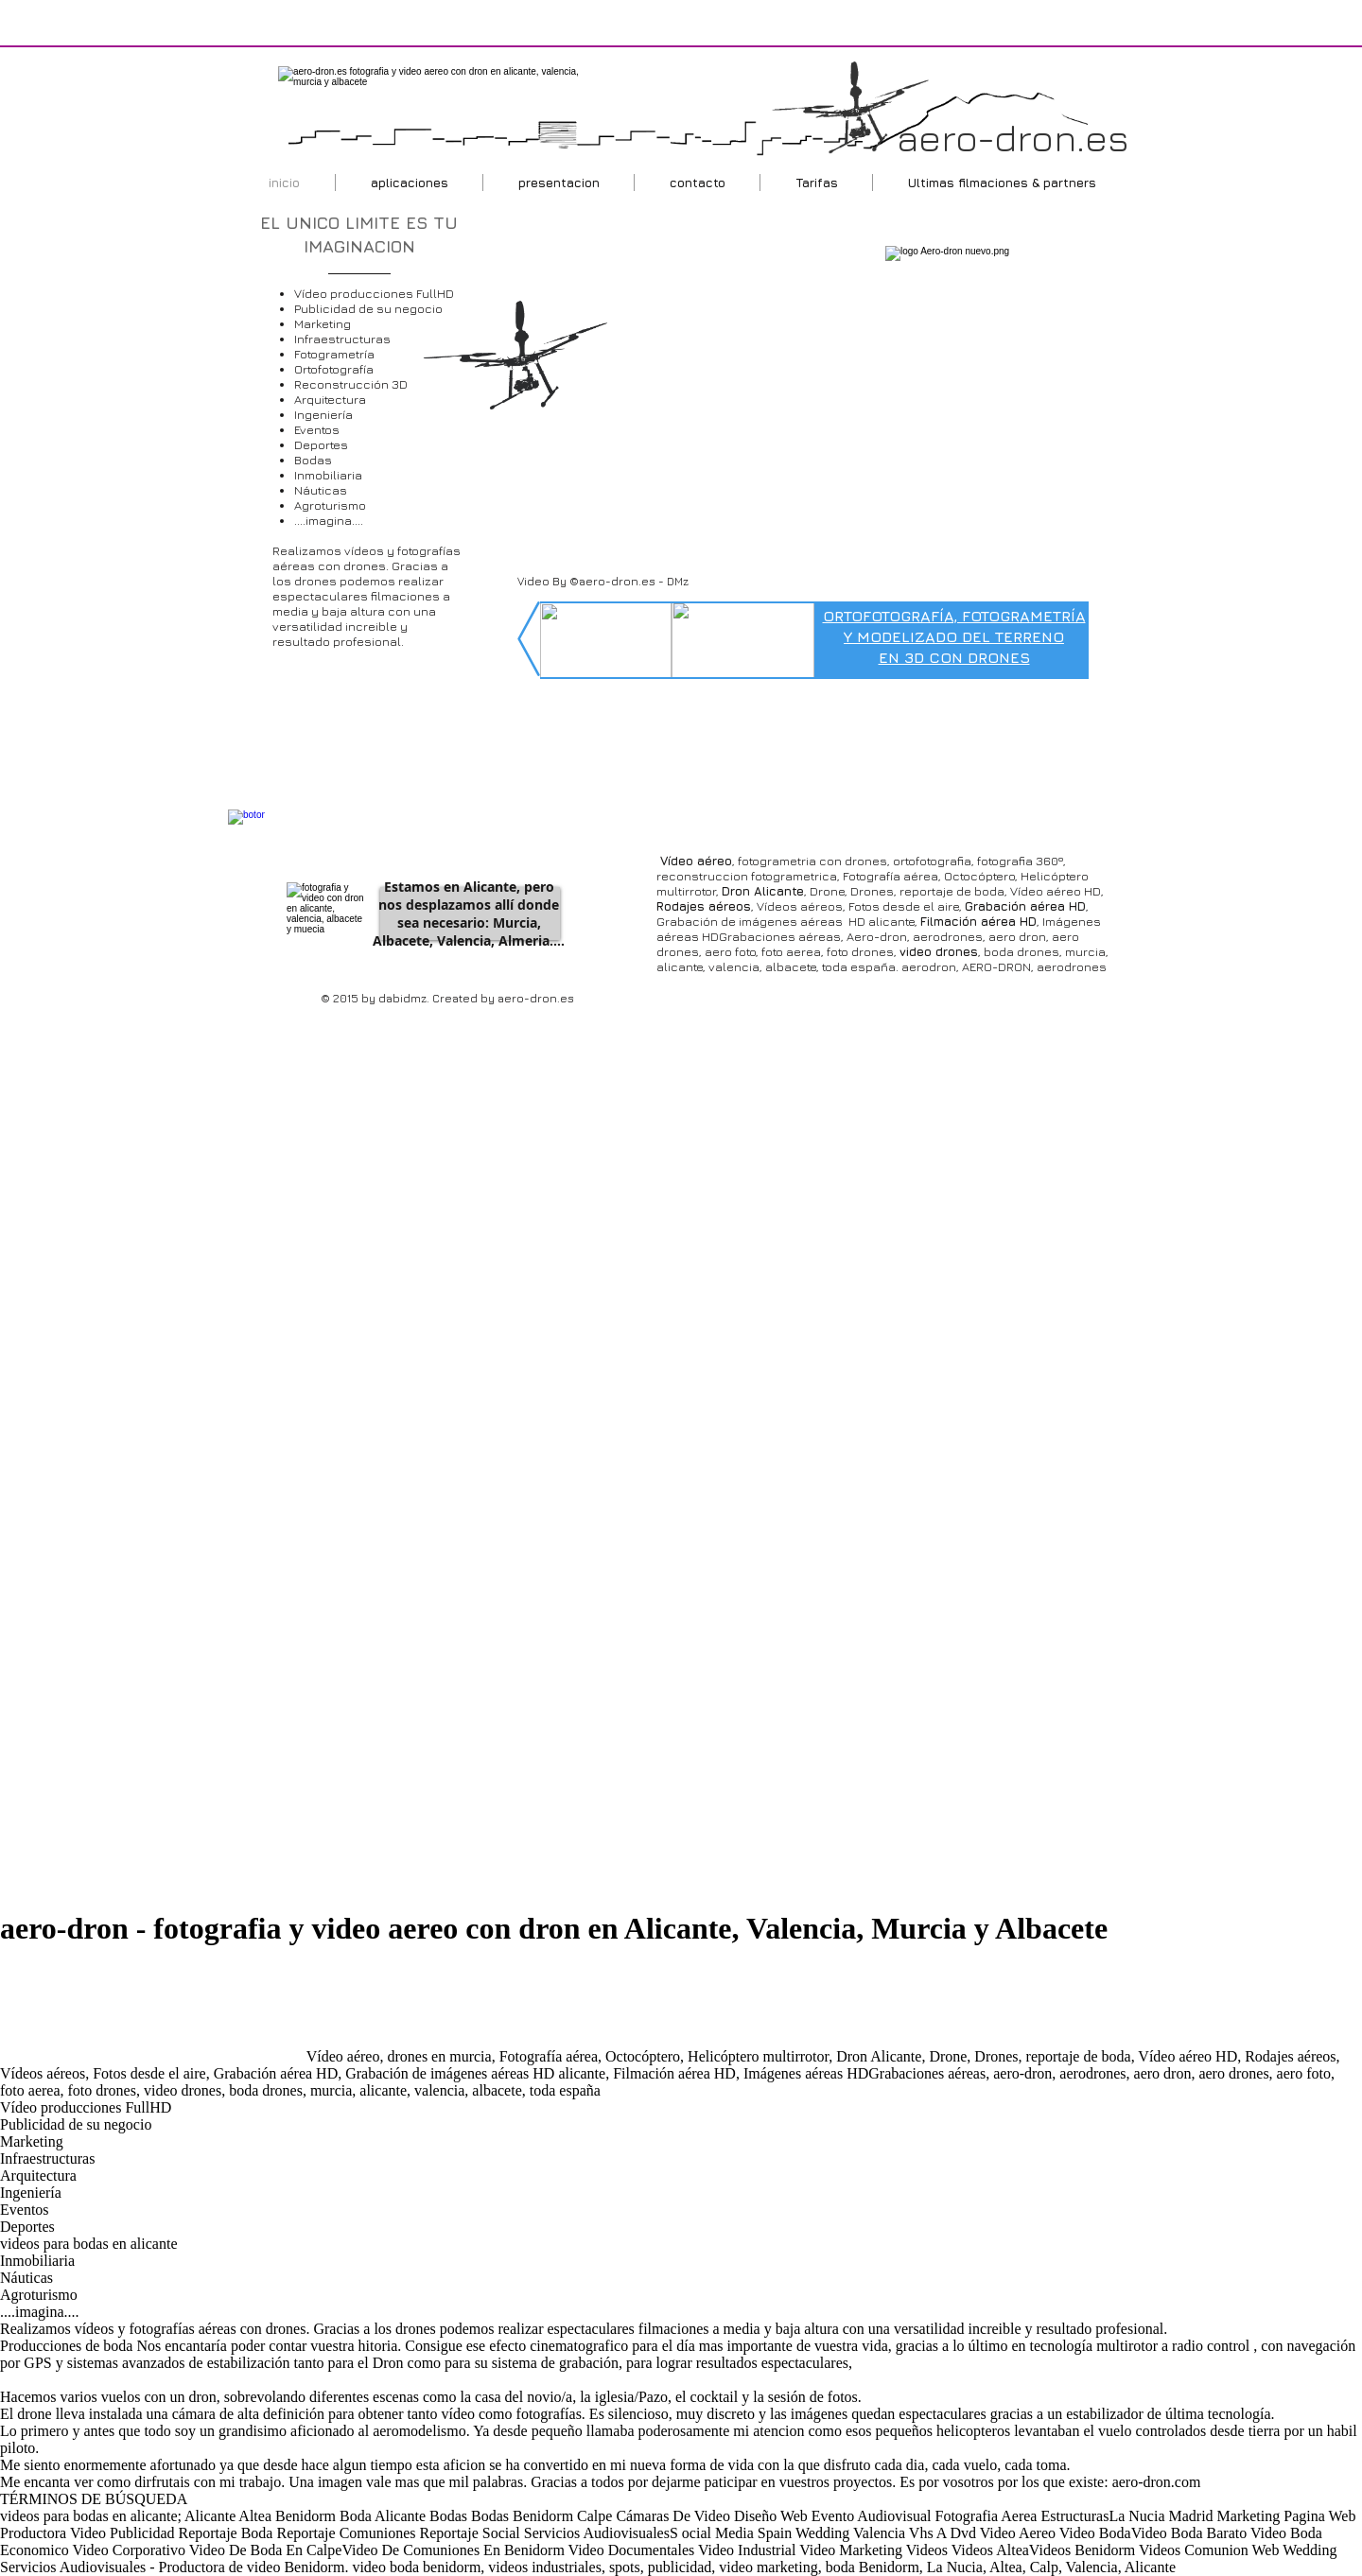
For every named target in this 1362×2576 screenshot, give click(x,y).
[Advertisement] (151, 2014)
